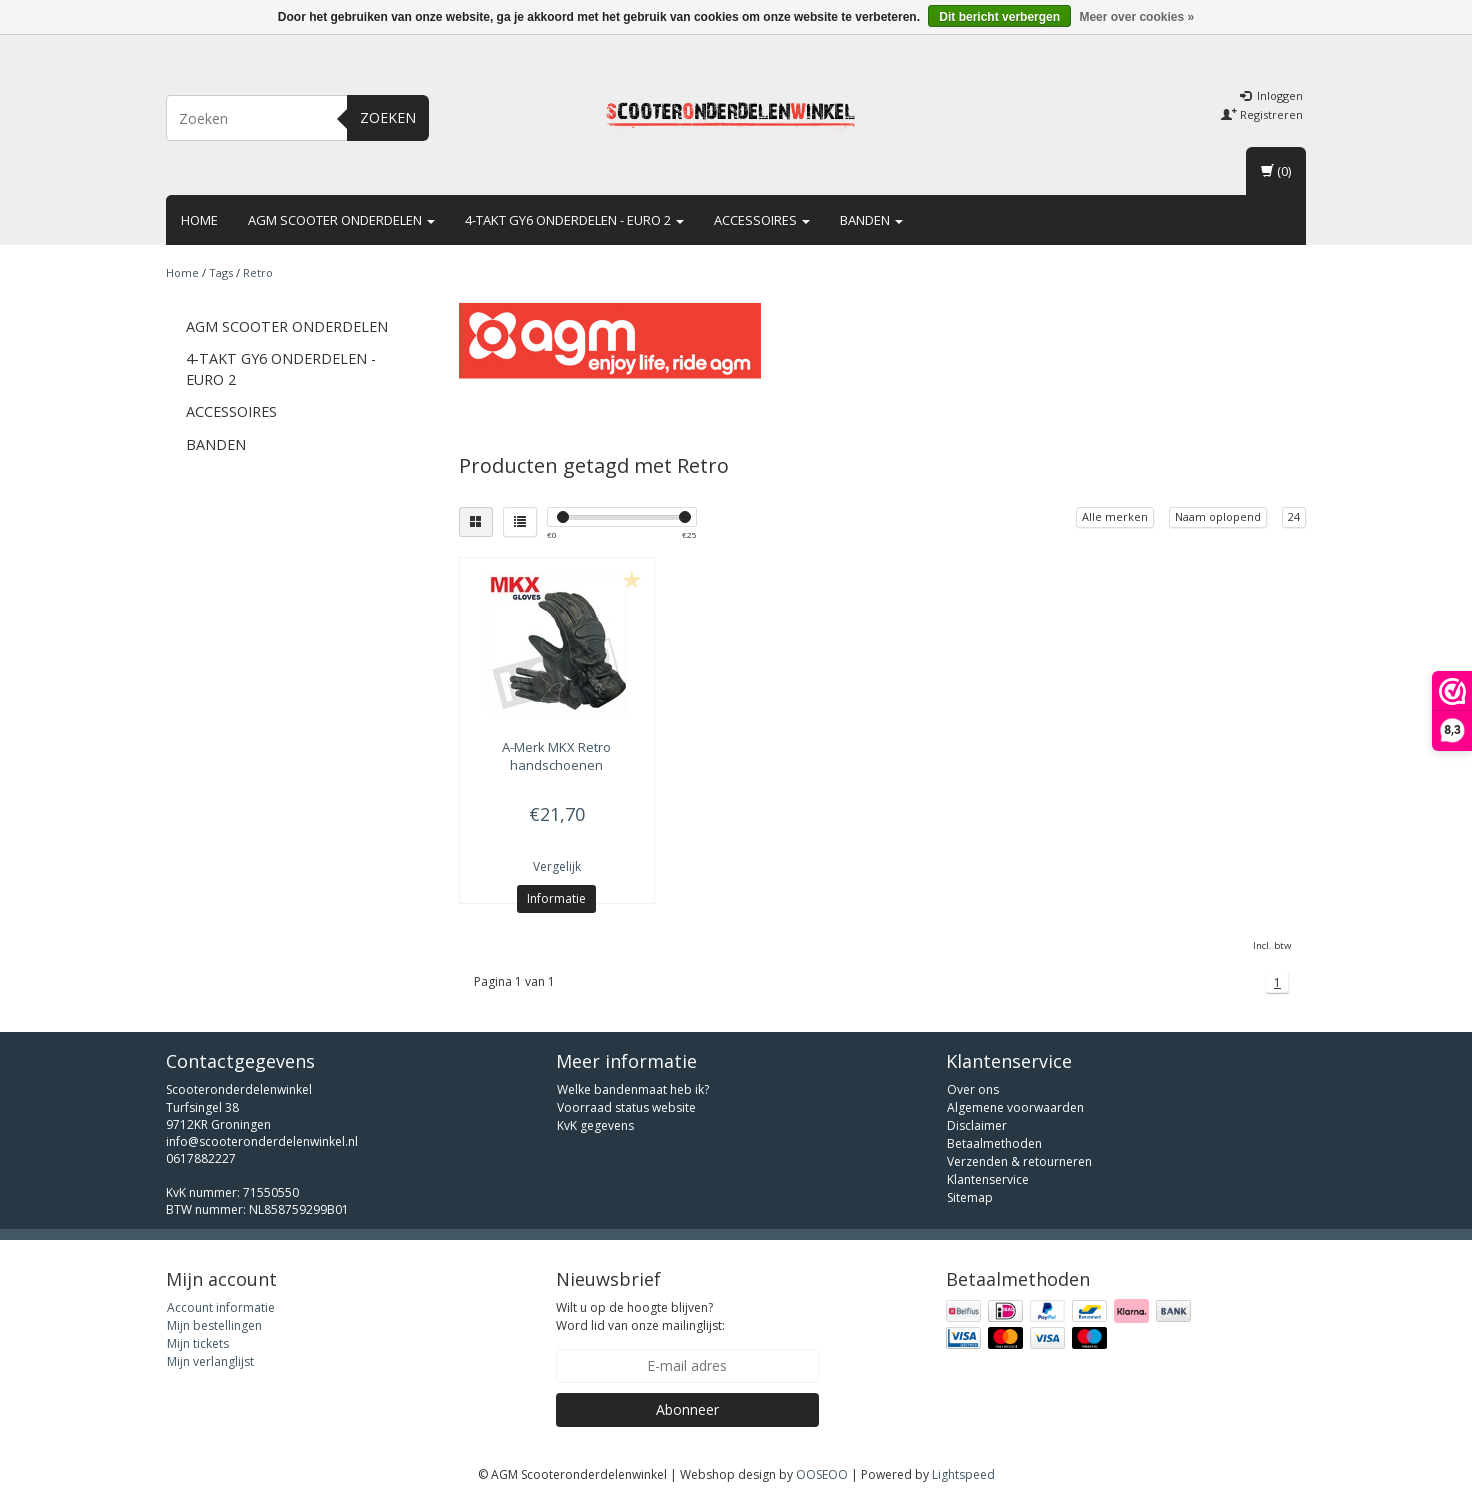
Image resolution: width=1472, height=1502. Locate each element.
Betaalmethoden (994, 1143)
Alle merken (1115, 516)
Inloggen (1271, 95)
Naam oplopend (1218, 516)
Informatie (556, 898)
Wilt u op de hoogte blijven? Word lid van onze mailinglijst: (640, 1316)
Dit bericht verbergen (999, 17)
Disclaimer (977, 1125)
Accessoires (762, 220)
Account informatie (221, 1307)
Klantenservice (988, 1179)
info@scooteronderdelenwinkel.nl (262, 1141)
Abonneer (687, 1409)
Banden (871, 220)
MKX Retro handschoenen (556, 756)
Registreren (1262, 114)
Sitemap (970, 1197)
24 (1294, 516)
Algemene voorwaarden (1015, 1107)
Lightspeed (963, 1474)
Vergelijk (557, 866)
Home (199, 220)
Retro (258, 272)
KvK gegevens (595, 1125)
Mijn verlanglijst (210, 1361)
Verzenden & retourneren (1019, 1161)
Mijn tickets (198, 1343)
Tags (221, 272)
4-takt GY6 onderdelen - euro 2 (574, 220)
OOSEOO (822, 1474)
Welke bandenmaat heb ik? (633, 1089)
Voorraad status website (626, 1107)
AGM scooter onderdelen (341, 220)
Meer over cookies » (1136, 17)
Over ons (973, 1089)
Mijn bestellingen (214, 1325)
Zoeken (388, 117)
